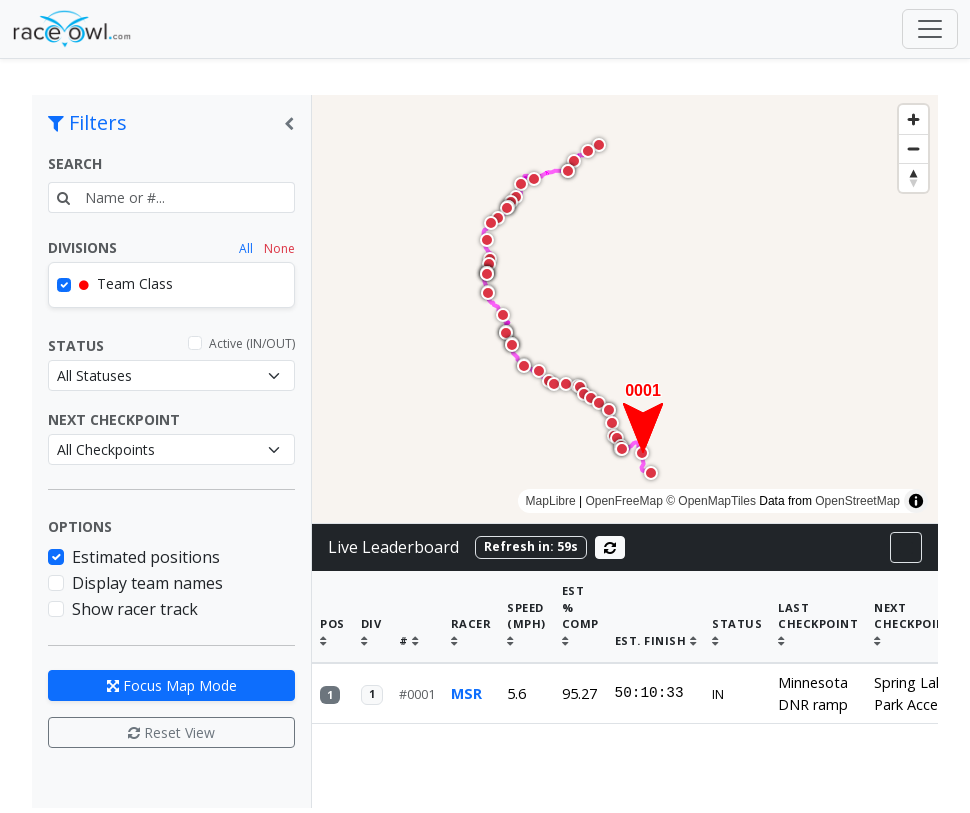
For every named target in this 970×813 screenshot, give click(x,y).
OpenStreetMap (857, 501)
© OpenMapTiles (711, 501)
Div (371, 615)
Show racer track (135, 609)
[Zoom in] (913, 119)
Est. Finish (656, 623)
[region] (625, 309)
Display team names (147, 583)
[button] (643, 417)
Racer (471, 615)
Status (76, 345)
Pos (332, 615)
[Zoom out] (913, 148)
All (246, 248)
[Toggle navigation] (930, 29)
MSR (466, 676)
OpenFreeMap (623, 501)
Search (75, 163)
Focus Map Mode (172, 685)
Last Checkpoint (818, 607)
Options (80, 526)
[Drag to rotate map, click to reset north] (913, 177)
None (279, 248)
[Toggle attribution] (916, 501)
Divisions (82, 247)
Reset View (171, 732)
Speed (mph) (526, 607)
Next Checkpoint (114, 419)
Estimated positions (146, 557)
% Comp (580, 607)
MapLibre (551, 501)
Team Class (126, 283)
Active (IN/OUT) (252, 343)
